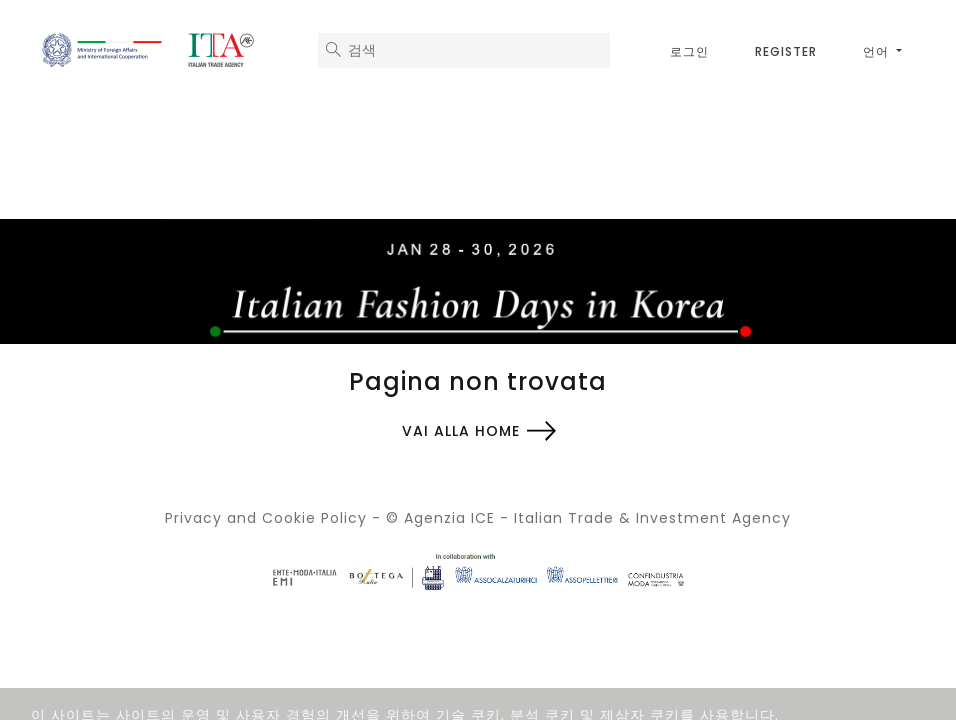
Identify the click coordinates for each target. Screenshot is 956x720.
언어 (878, 51)
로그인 (689, 51)
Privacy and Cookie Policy (266, 518)
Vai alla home (461, 431)
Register (786, 51)
